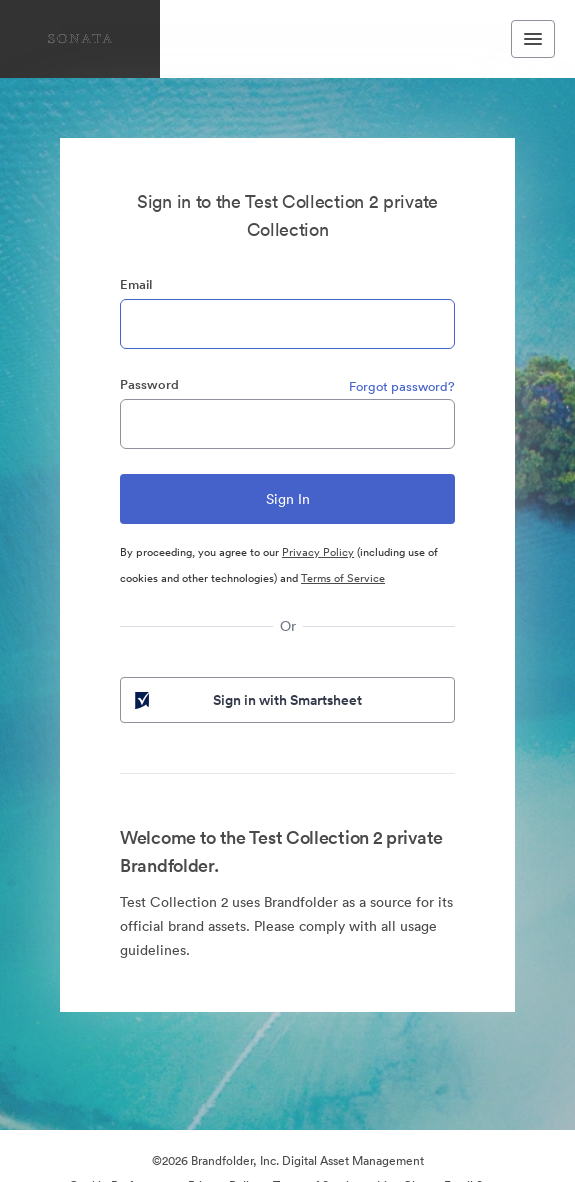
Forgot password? (402, 386)
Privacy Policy (318, 552)
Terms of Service (343, 578)
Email (136, 284)
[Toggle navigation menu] (533, 39)
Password (149, 384)
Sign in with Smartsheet (246, 700)
